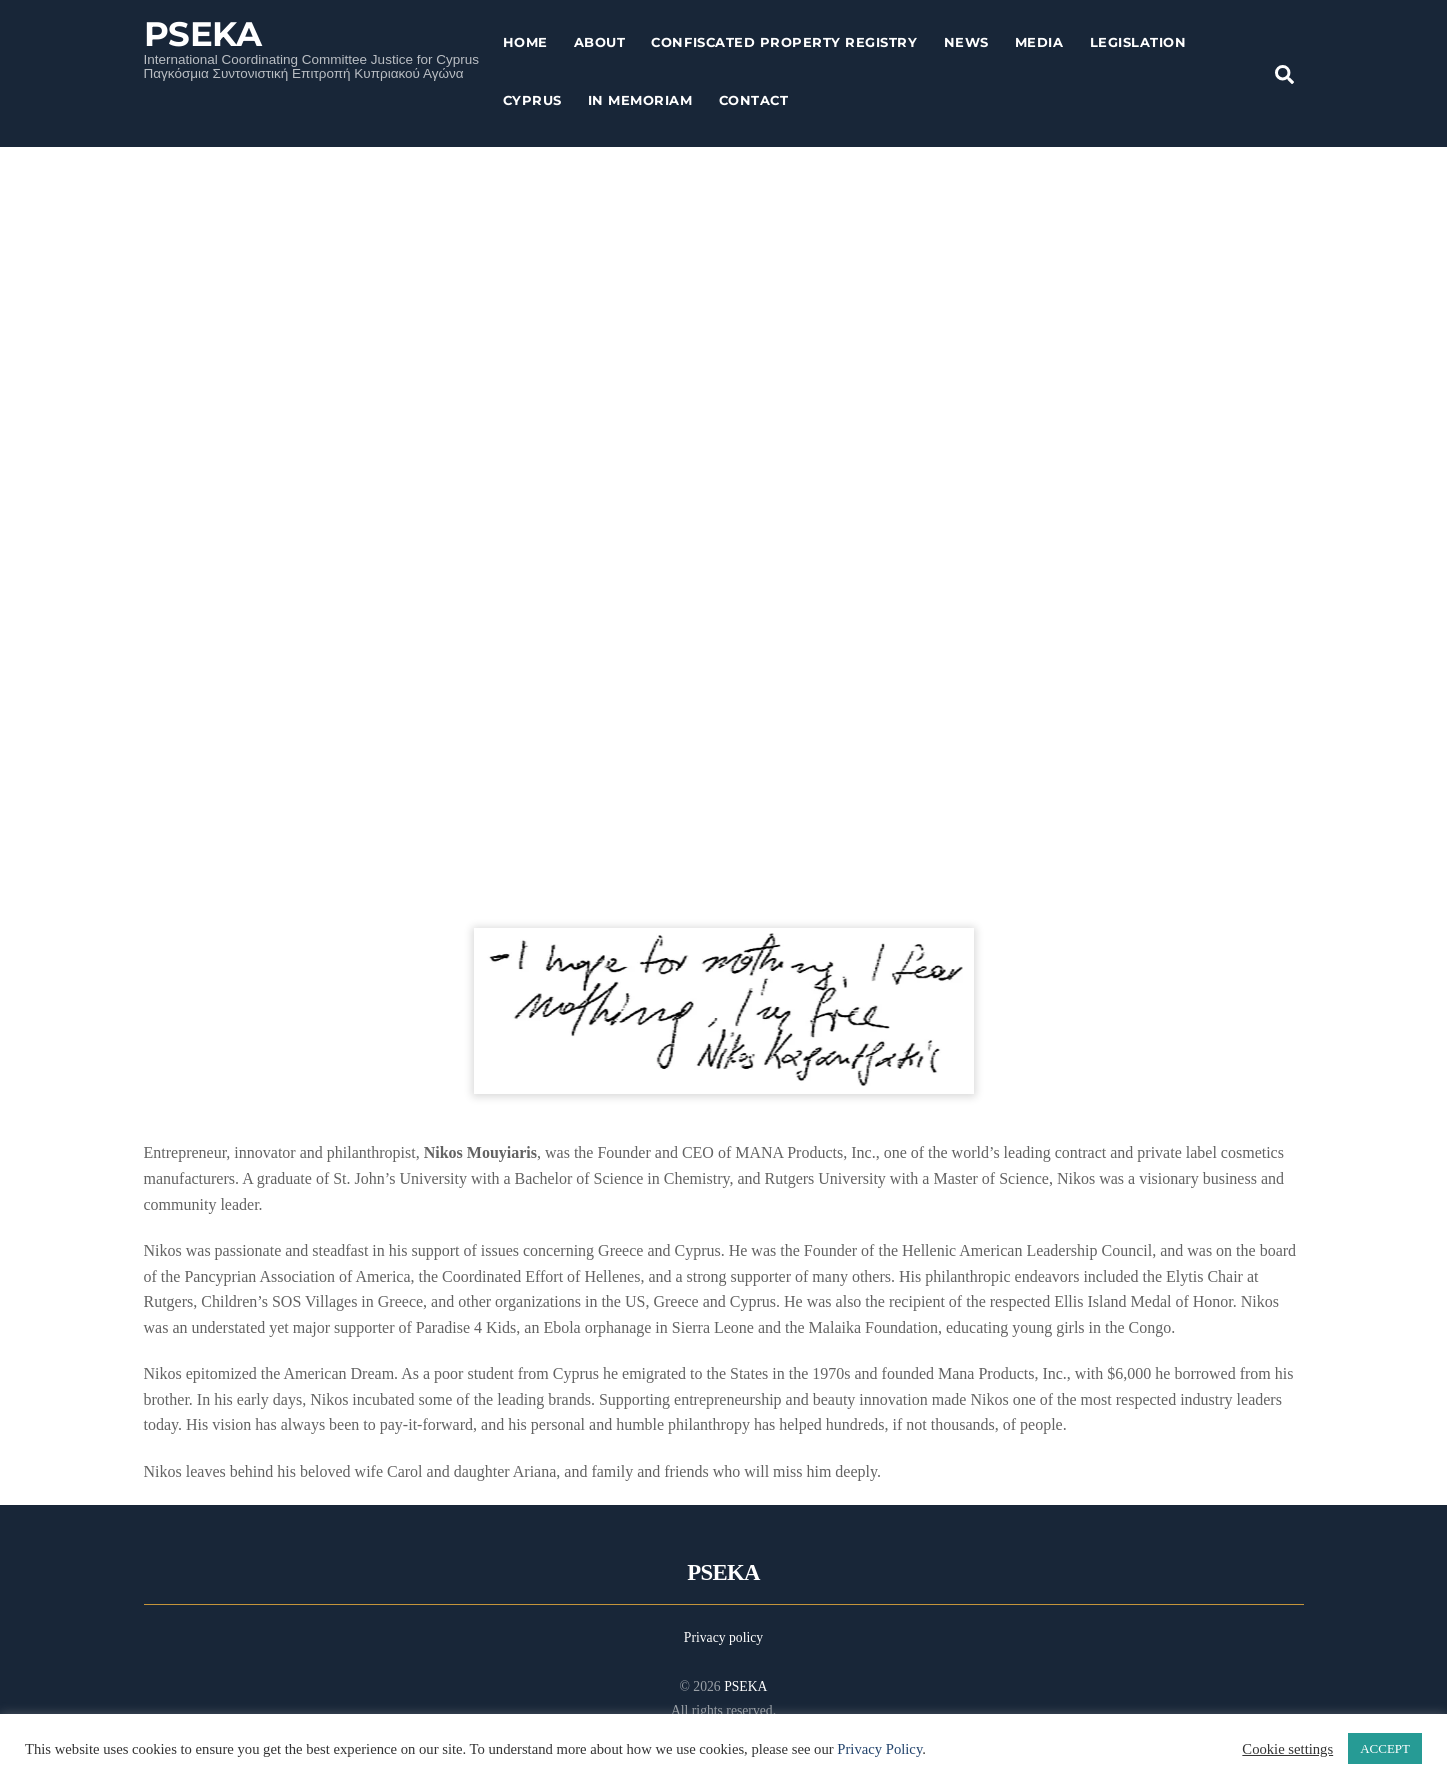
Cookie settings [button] (1287, 1749)
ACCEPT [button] (1385, 1748)
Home (525, 42)
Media (1039, 42)
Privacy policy (723, 1637)
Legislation (1138, 42)
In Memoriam (640, 100)
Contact (754, 100)
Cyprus (532, 100)
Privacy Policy (879, 1749)
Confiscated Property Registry (784, 42)
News (966, 42)
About (600, 42)
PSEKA (745, 1686)
